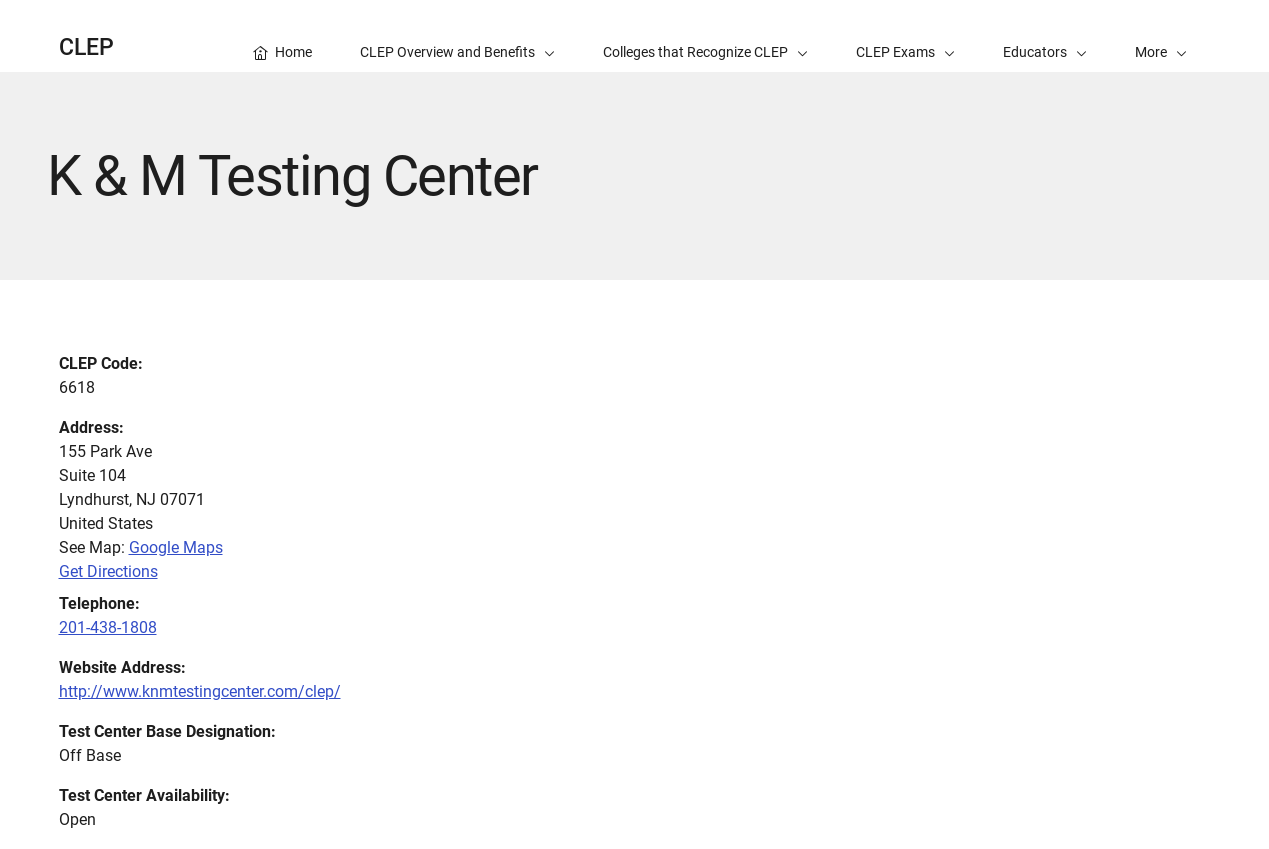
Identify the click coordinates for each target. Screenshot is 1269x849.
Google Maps (176, 547)
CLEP (86, 47)
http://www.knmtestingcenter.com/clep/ (200, 691)
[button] (1161, 36)
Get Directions (108, 571)
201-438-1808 (108, 627)
